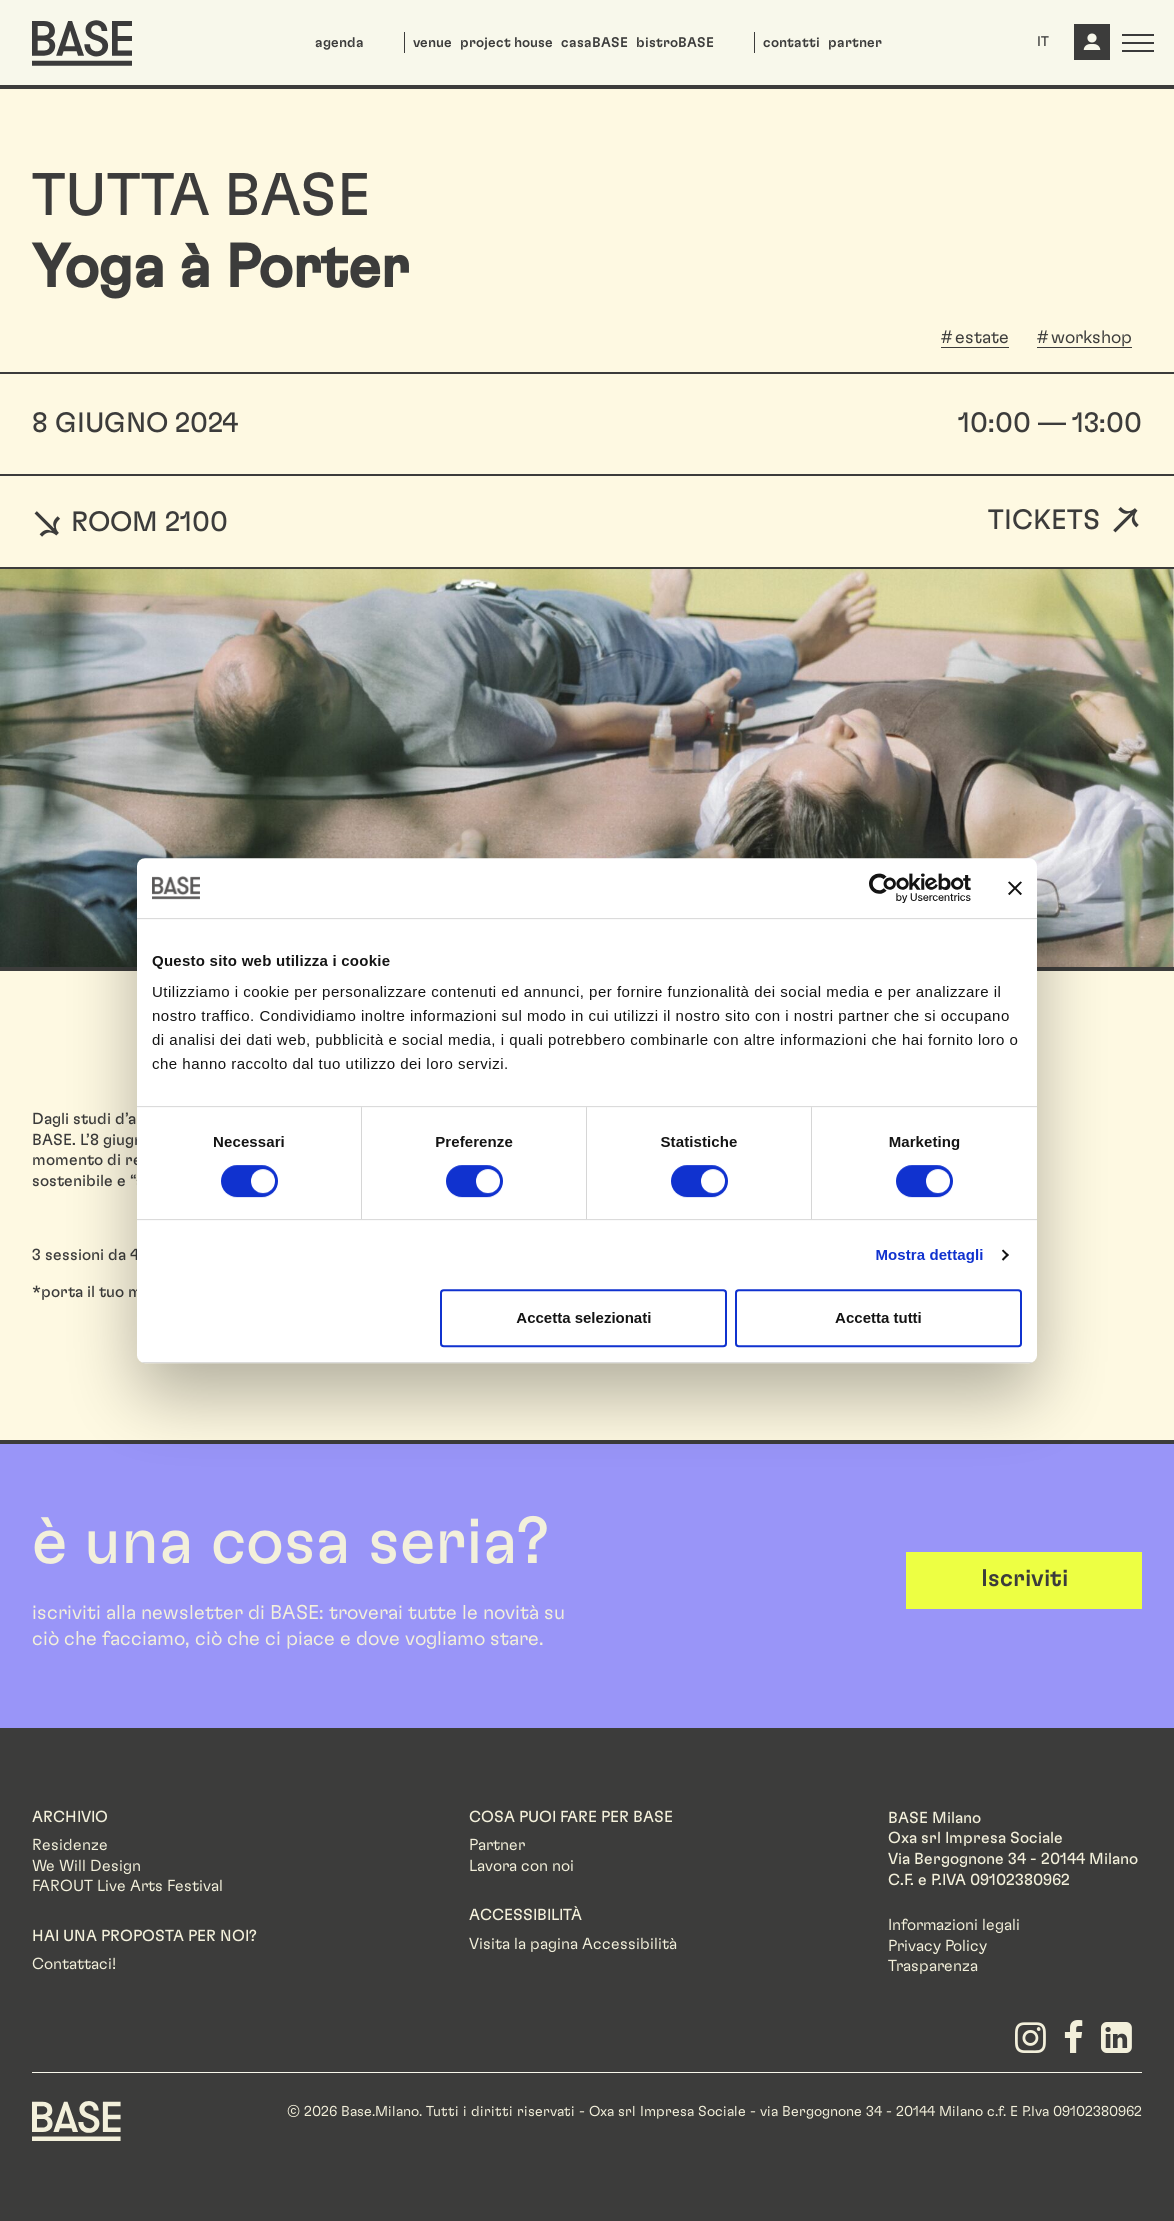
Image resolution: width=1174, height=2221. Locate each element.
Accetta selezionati (583, 1317)
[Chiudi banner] (1015, 888)
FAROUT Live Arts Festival (127, 1886)
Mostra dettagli (929, 1254)
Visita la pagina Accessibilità (573, 1944)
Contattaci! (74, 1964)
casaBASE (594, 43)
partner (855, 43)
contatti (791, 43)
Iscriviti (1024, 1579)
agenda (339, 43)
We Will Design (86, 1866)
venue (432, 43)
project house (506, 43)
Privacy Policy (937, 1946)
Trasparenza (933, 1966)
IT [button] (1043, 42)
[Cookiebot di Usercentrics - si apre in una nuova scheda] (883, 888)
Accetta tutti (878, 1317)
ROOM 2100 (130, 522)
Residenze (70, 1845)
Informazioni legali (954, 1925)
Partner (497, 1845)
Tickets (1044, 521)
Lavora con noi (521, 1866)
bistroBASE (675, 43)
